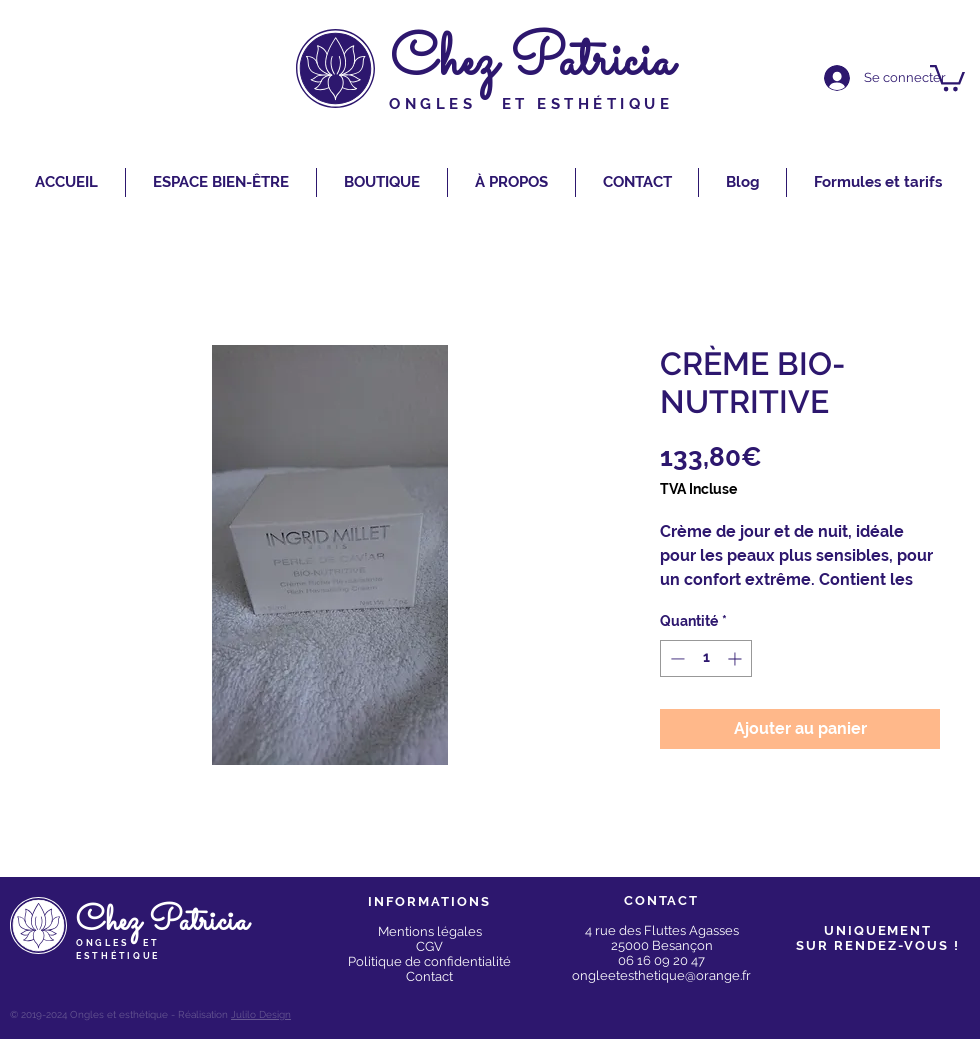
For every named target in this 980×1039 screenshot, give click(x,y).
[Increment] (736, 658)
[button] (947, 76)
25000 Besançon (662, 945)
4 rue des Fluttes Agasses (662, 930)
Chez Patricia (532, 62)
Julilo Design (261, 1014)
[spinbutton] (706, 658)
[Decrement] (675, 658)
